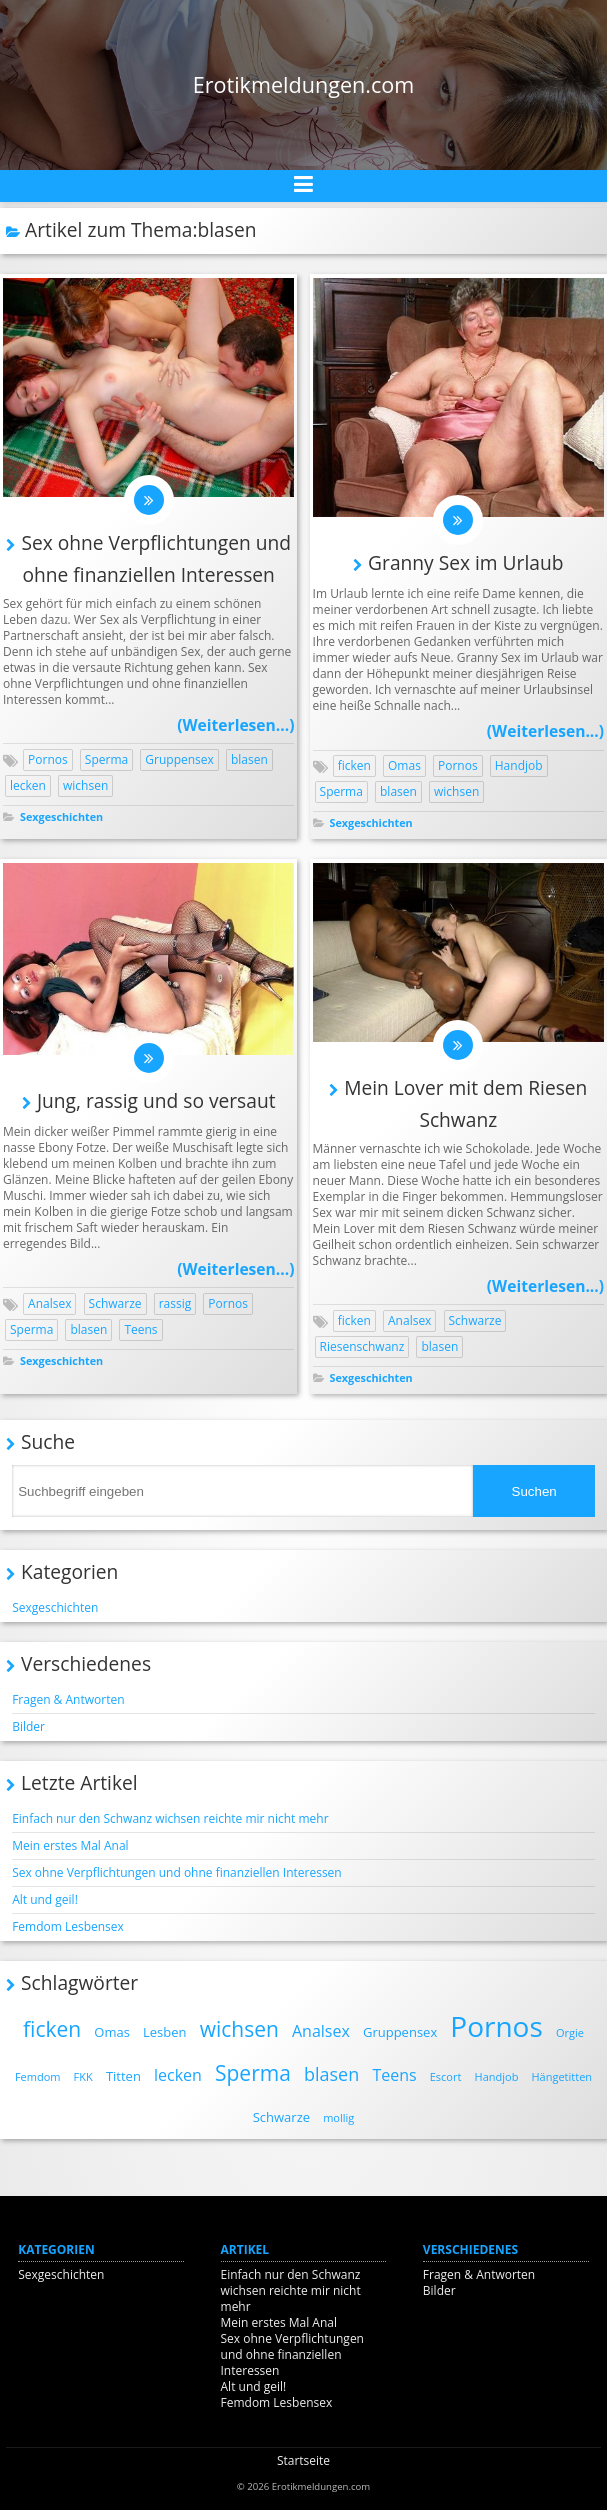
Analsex (49, 1303)
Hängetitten (562, 2076)
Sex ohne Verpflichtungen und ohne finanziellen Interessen (177, 1872)
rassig (175, 1303)
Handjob (519, 765)
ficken (354, 765)
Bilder (28, 1726)
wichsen (85, 785)
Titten (123, 2076)
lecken (28, 785)
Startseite (303, 2460)
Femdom (38, 2076)
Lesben (165, 2032)
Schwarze (115, 1303)
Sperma (106, 759)
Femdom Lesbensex (68, 1926)
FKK (83, 2076)
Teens (140, 1329)
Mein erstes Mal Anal (70, 1845)
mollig (338, 2117)
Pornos (48, 759)
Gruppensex (179, 759)
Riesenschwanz (362, 1346)
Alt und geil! (45, 1899)
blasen (249, 759)
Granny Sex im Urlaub (465, 562)
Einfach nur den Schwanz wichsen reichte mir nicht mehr (170, 1818)
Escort (446, 2076)
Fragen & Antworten (68, 1699)
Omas (404, 765)
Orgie (570, 2032)
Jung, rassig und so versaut (156, 1100)
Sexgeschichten (61, 816)
